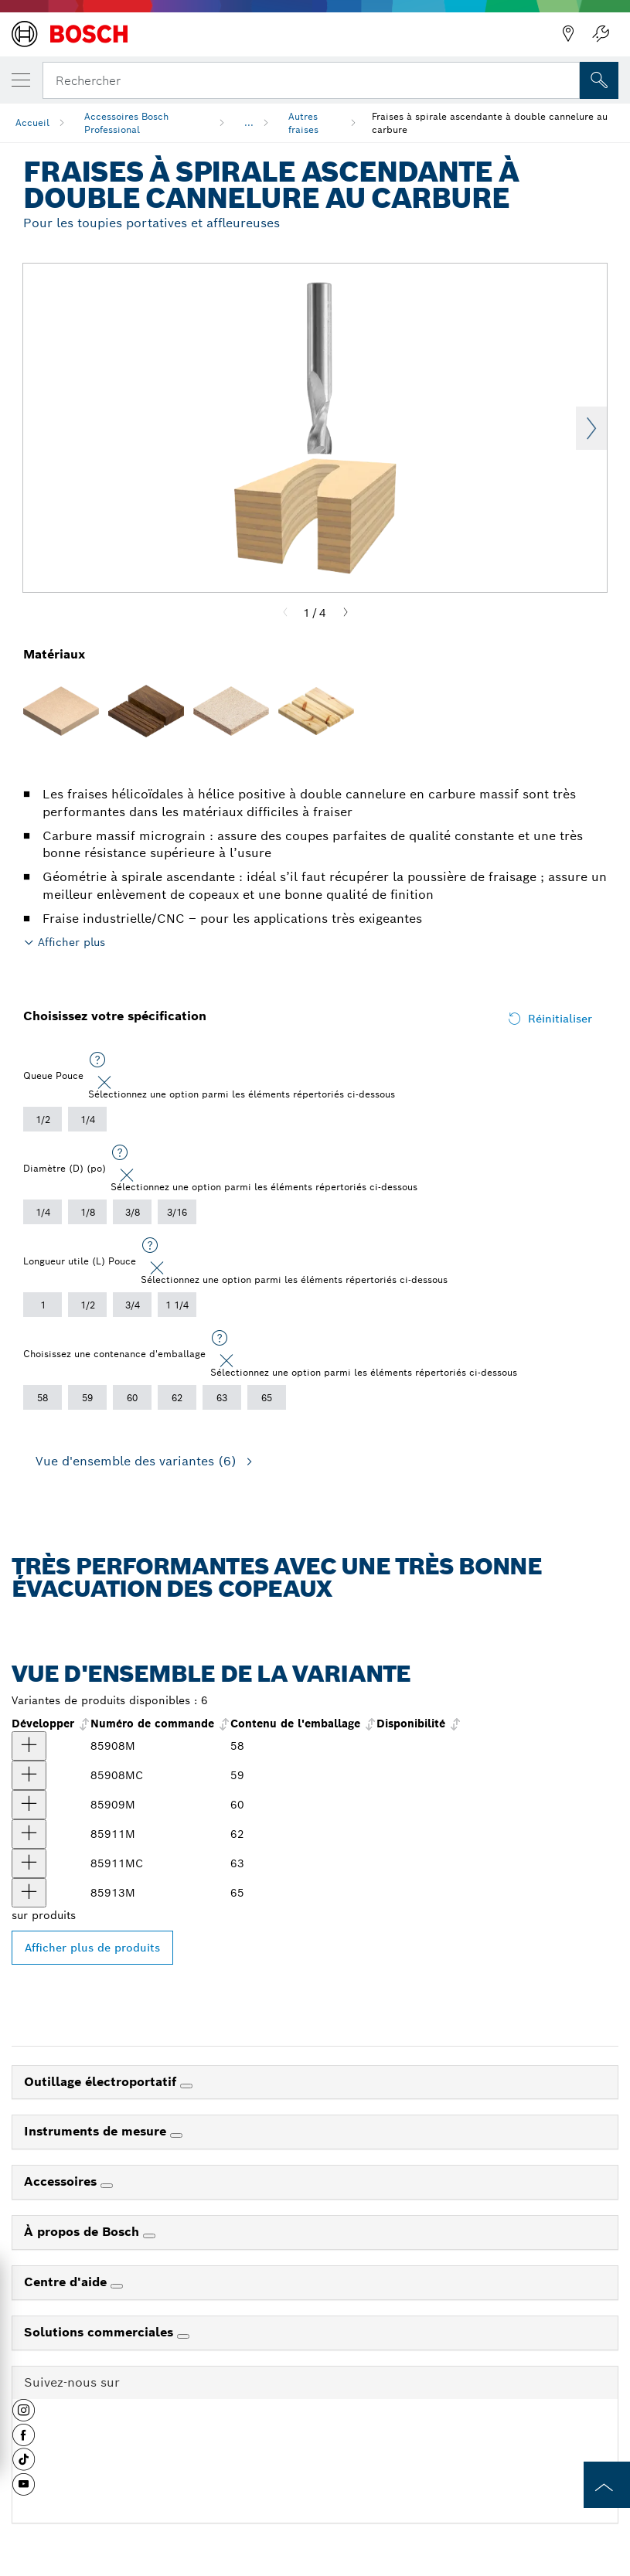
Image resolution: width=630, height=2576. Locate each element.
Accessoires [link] (62, 2181)
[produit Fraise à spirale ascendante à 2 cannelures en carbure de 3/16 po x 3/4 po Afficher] (29, 1804)
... (249, 122)
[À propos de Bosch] (149, 2236)
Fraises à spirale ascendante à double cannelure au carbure (490, 123)
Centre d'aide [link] (67, 2282)
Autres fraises (303, 123)
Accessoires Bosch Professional (126, 123)
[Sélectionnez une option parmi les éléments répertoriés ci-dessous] (97, 1060)
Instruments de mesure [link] (97, 2131)
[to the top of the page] (607, 2485)
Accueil (32, 122)
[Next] (345, 612)
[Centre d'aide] (117, 2286)
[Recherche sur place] (599, 80)
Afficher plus (71, 942)
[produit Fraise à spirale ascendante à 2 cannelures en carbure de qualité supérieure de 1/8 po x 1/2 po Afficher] (29, 1775)
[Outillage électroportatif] (186, 2086)
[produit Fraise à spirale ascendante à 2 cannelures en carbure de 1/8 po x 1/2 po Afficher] (29, 1746)
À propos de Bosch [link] (83, 2232)
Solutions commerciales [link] (100, 2332)
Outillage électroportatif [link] (102, 2082)
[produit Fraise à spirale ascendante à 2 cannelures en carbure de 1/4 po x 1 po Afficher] (29, 1834)
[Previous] (285, 612)
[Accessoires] (106, 2185)
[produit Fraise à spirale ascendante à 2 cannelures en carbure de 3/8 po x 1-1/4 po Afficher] (29, 1892)
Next (591, 428)
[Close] (104, 1083)
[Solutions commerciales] (183, 2336)
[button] (23, 2416)
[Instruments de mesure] (176, 2135)
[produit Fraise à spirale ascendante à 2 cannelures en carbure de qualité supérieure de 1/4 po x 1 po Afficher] (29, 1863)
